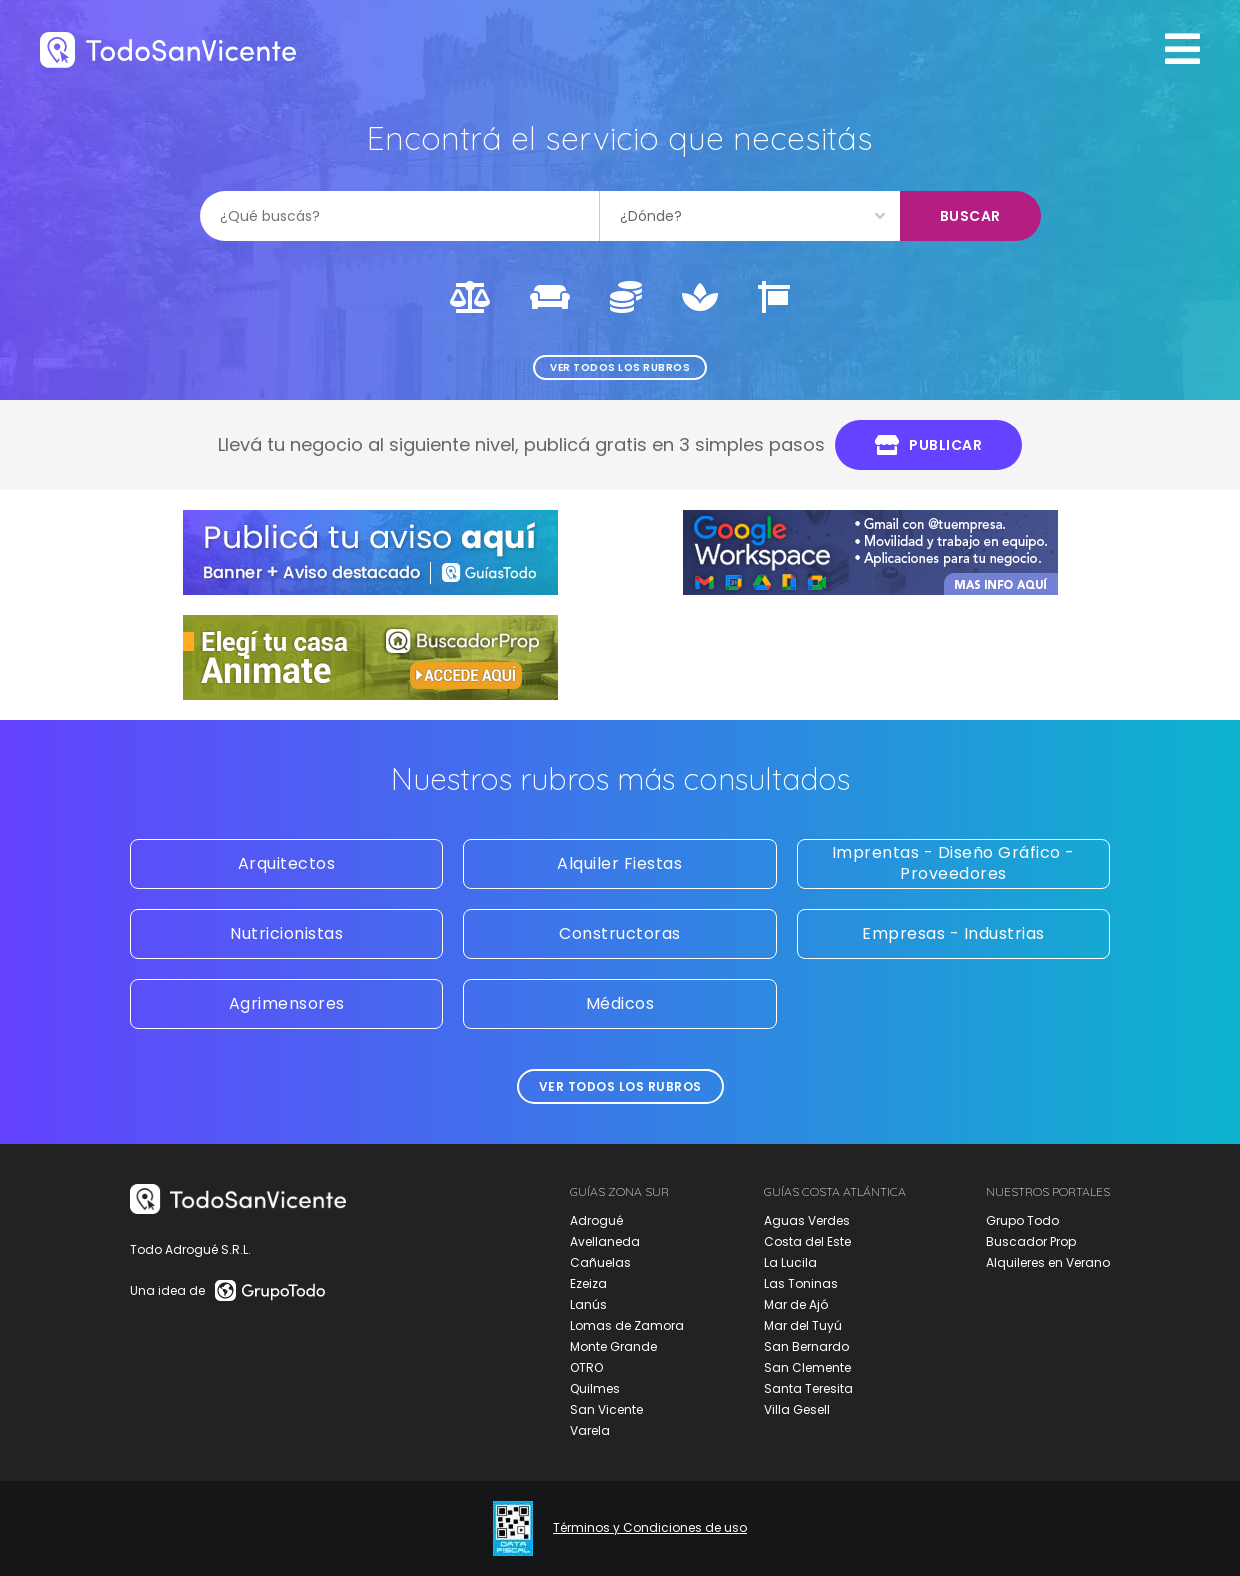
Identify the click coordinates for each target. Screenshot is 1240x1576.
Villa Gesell (797, 1409)
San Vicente (606, 1409)
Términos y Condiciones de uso (650, 1528)
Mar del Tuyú (803, 1325)
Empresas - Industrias (953, 933)
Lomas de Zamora (627, 1325)
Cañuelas (600, 1262)
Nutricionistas (286, 933)
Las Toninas (801, 1283)
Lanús (588, 1304)
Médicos (620, 1003)
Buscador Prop (1031, 1241)
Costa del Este (807, 1241)
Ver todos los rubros (620, 367)
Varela (590, 1430)
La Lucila (790, 1262)
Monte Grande (613, 1346)
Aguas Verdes (807, 1220)
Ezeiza (588, 1283)
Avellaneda (605, 1241)
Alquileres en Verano (1048, 1262)
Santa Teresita (808, 1388)
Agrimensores (287, 1003)
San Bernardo (806, 1346)
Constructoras (620, 933)
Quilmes (595, 1388)
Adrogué (596, 1220)
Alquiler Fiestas (619, 863)
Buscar (970, 216)
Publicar (929, 445)
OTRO (586, 1367)
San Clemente (807, 1367)
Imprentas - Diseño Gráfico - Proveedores (953, 863)
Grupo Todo (1022, 1220)
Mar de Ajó (796, 1304)
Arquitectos (287, 863)
